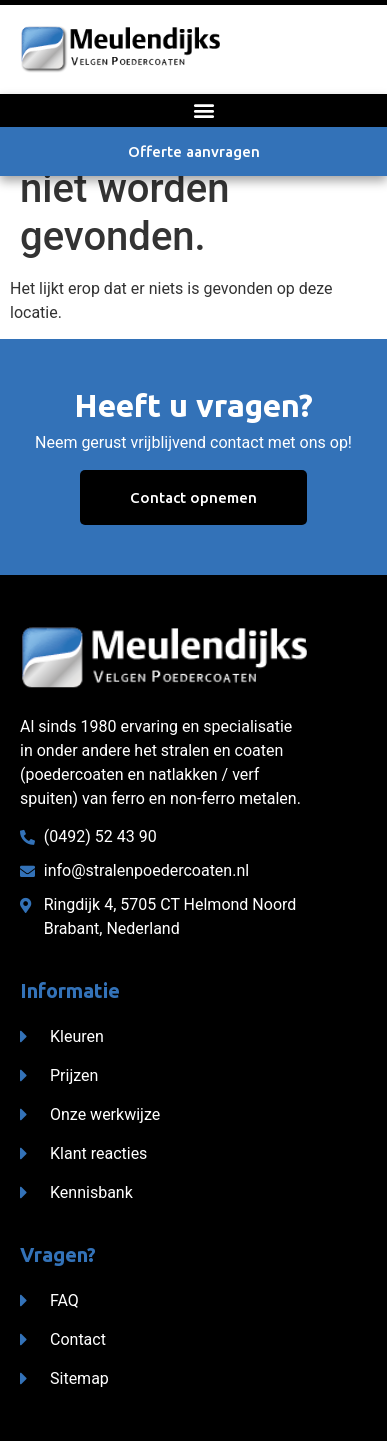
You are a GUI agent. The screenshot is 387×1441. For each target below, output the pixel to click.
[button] (203, 110)
